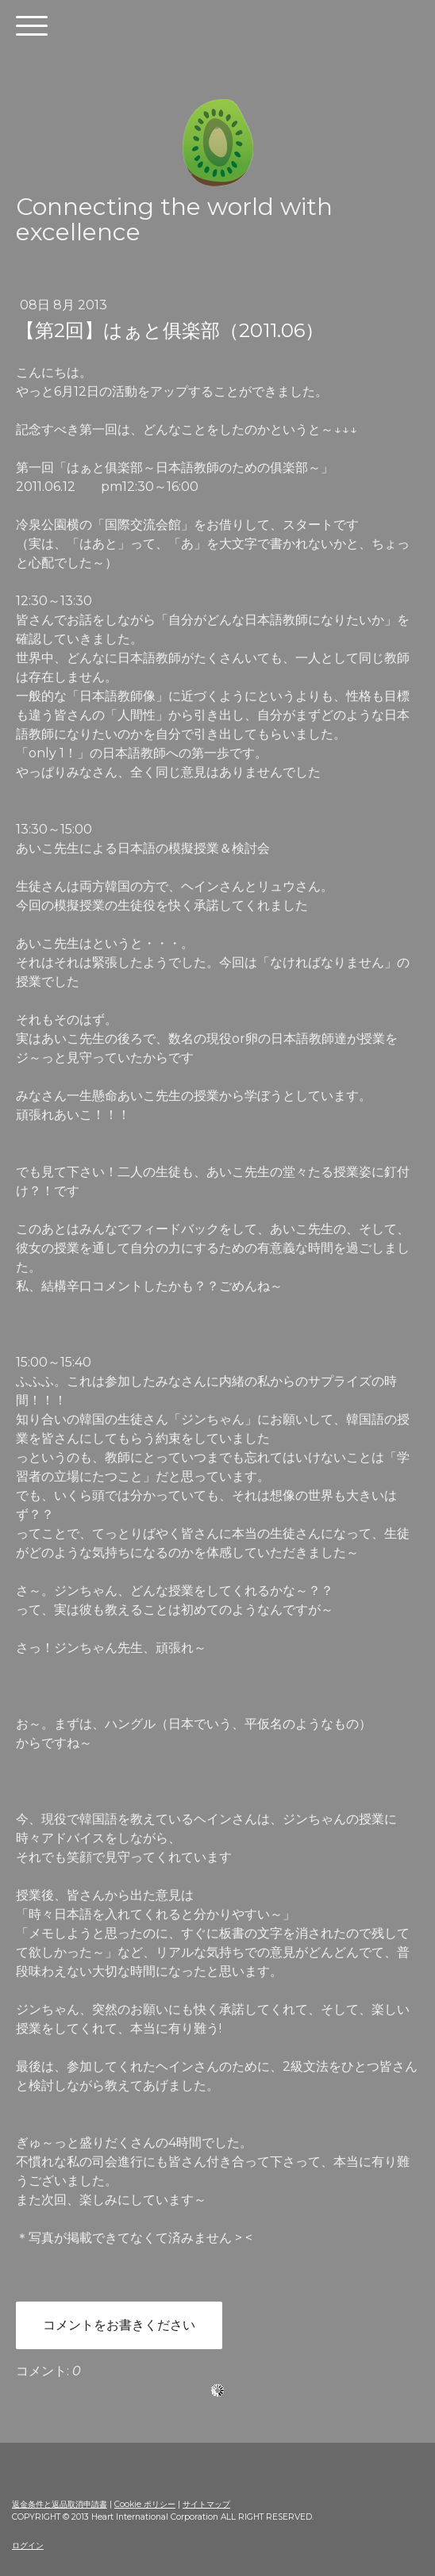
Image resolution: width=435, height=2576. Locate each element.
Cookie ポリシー (144, 2504)
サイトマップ (206, 2504)
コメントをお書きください (119, 2325)
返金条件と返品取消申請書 (59, 2504)
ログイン (28, 2545)
